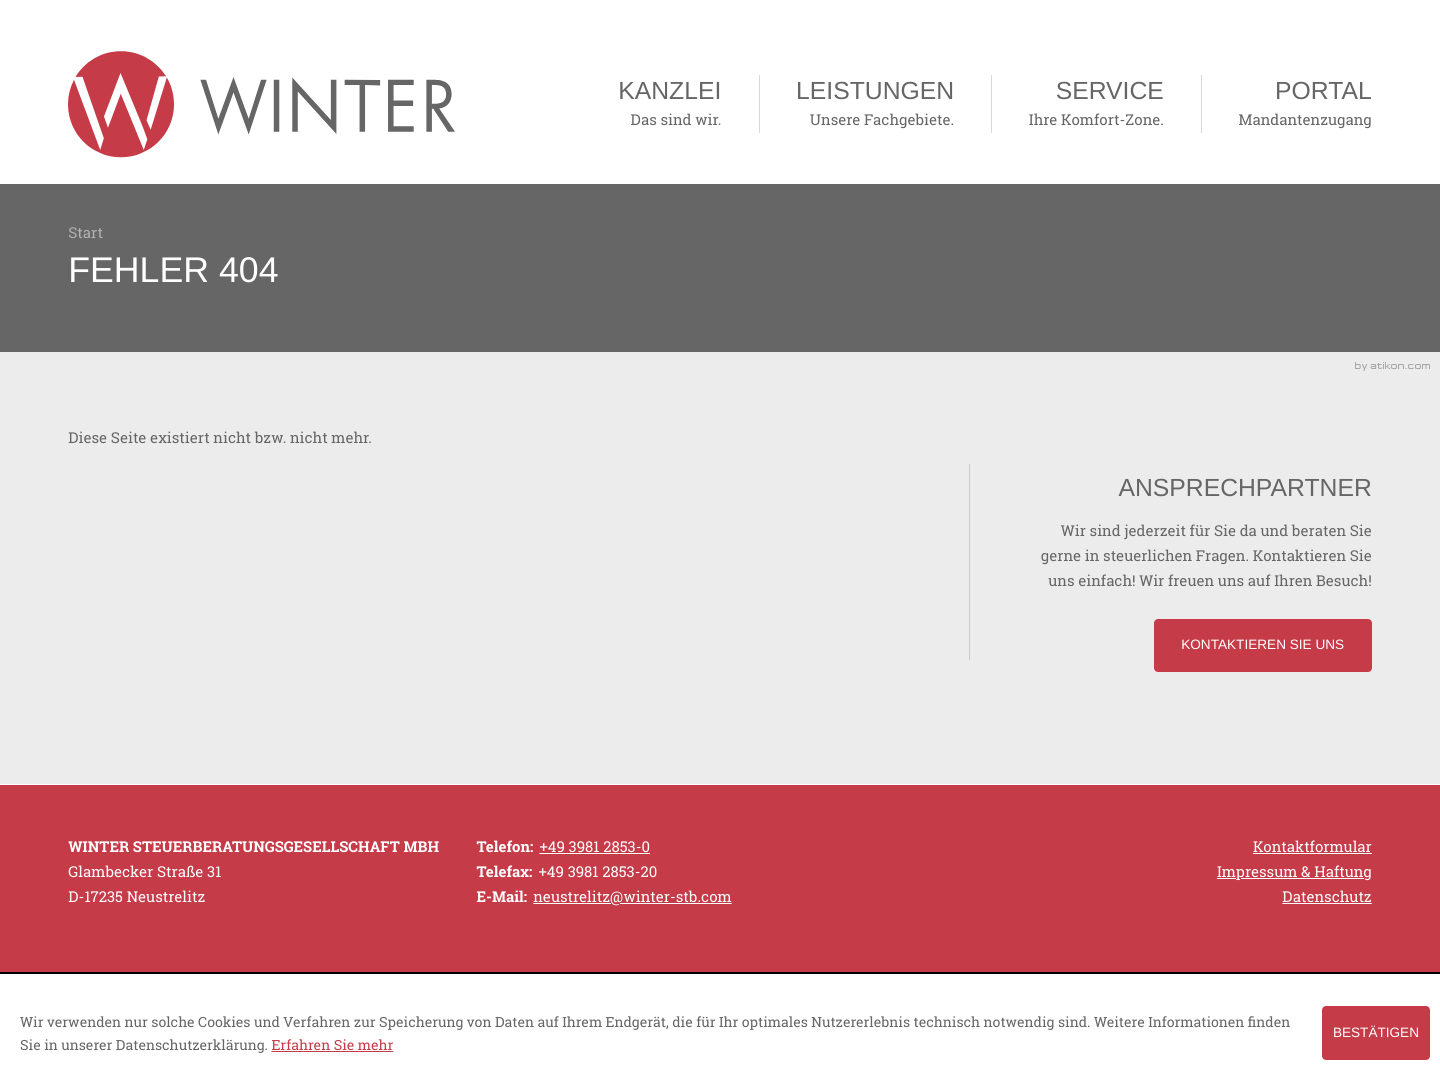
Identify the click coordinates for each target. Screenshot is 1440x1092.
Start (85, 233)
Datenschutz (1326, 897)
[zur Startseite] (261, 104)
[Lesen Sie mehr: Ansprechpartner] (1263, 645)
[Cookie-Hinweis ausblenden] (1376, 1032)
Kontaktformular (1312, 847)
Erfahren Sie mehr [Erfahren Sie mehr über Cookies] (332, 1044)
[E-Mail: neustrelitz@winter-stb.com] (632, 897)
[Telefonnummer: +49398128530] (594, 847)
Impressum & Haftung (1294, 872)
